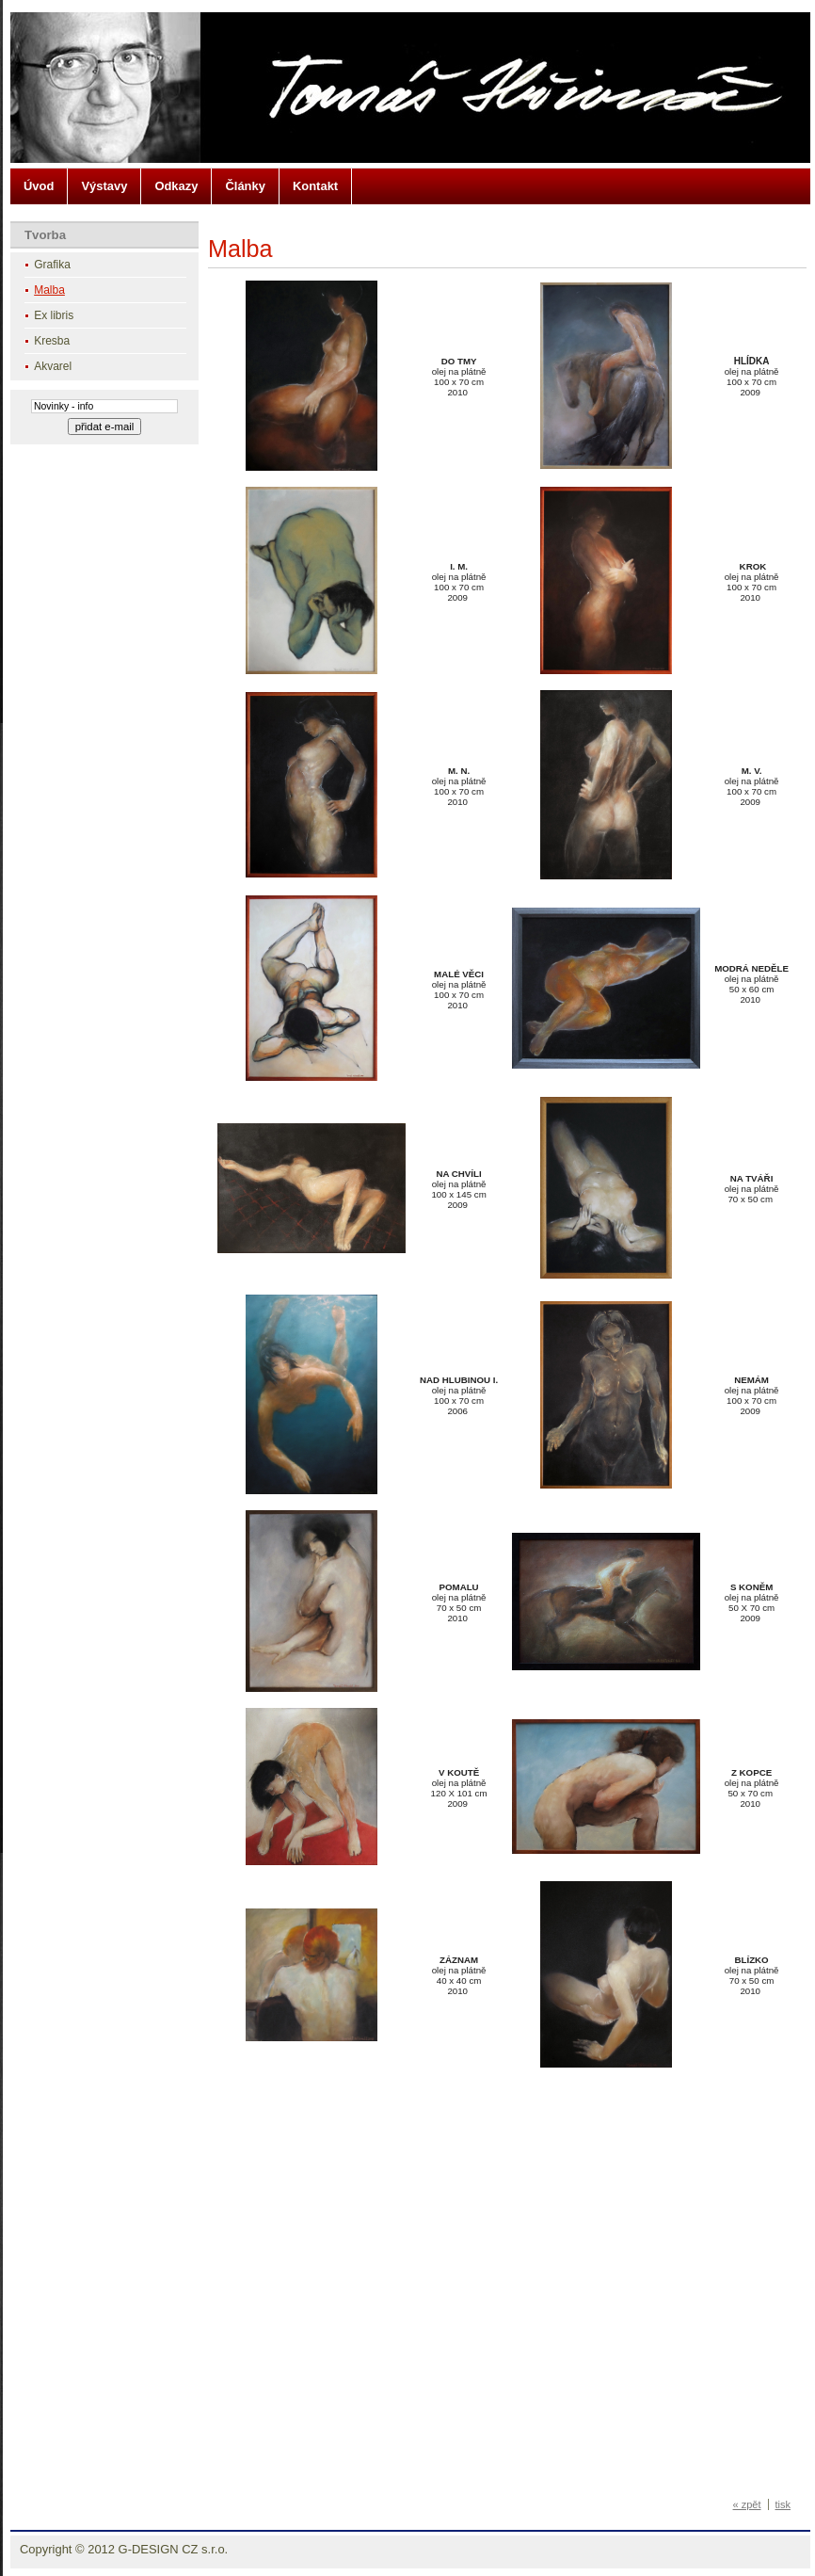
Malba (49, 290)
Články (244, 186)
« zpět (747, 2504)
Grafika (52, 264)
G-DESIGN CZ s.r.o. (174, 2549)
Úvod (39, 186)
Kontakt (315, 186)
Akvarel (53, 366)
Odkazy (176, 186)
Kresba (52, 340)
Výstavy (104, 186)
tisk (783, 2504)
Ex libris (53, 315)
